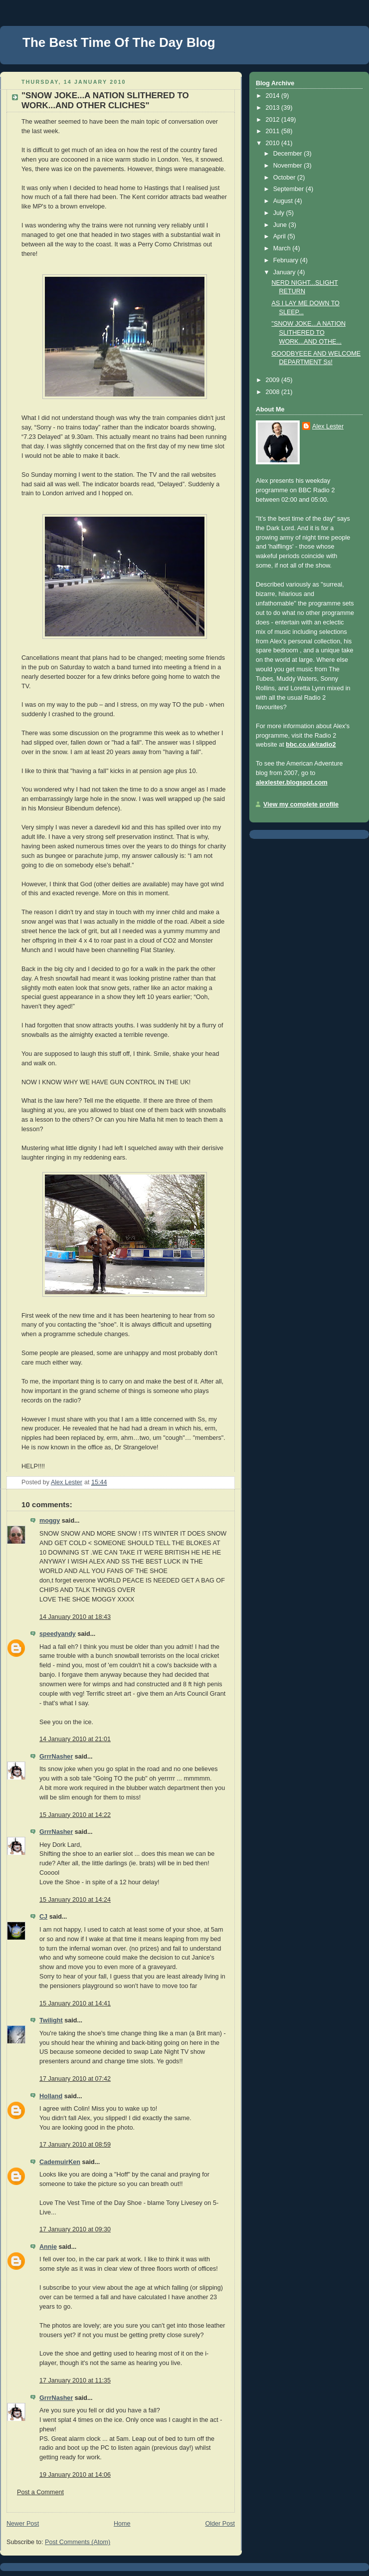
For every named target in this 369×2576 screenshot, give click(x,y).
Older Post (220, 2523)
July (279, 212)
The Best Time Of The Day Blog (118, 42)
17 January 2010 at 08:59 (75, 2144)
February (286, 260)
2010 (274, 143)
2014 (274, 95)
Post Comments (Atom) (77, 2542)
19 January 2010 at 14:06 (75, 2474)
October (285, 177)
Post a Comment (40, 2492)
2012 (274, 119)
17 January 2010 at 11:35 (75, 2380)
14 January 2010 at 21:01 (75, 1739)
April (280, 236)
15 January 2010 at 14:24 (75, 1899)
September (289, 189)
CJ (43, 1916)
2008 (274, 392)
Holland (50, 2096)
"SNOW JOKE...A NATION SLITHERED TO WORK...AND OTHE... (309, 332)
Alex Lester (328, 426)
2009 (274, 380)
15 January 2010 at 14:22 (75, 1814)
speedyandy (57, 1633)
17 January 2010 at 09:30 (75, 2229)
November (288, 165)
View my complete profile (301, 804)
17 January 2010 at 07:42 (75, 2078)
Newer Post (22, 2523)
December (288, 153)
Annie (48, 2246)
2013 (274, 107)
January (285, 272)
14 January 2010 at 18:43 (75, 1616)
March (283, 248)
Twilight (51, 2020)
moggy (49, 1520)
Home (122, 2523)
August (284, 201)
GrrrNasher (56, 1756)
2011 (274, 131)
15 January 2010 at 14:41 (75, 2003)
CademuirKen (59, 2162)
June (281, 224)
